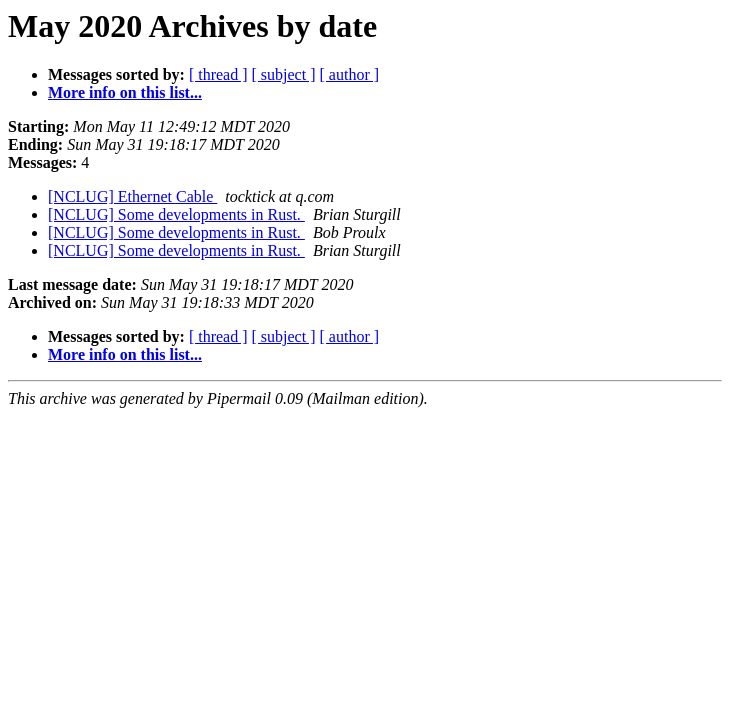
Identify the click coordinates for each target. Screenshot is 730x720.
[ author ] (350, 74)
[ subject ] (284, 74)
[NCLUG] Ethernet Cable (132, 196)
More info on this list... (125, 92)
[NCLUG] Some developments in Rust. (176, 214)
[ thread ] (218, 74)
